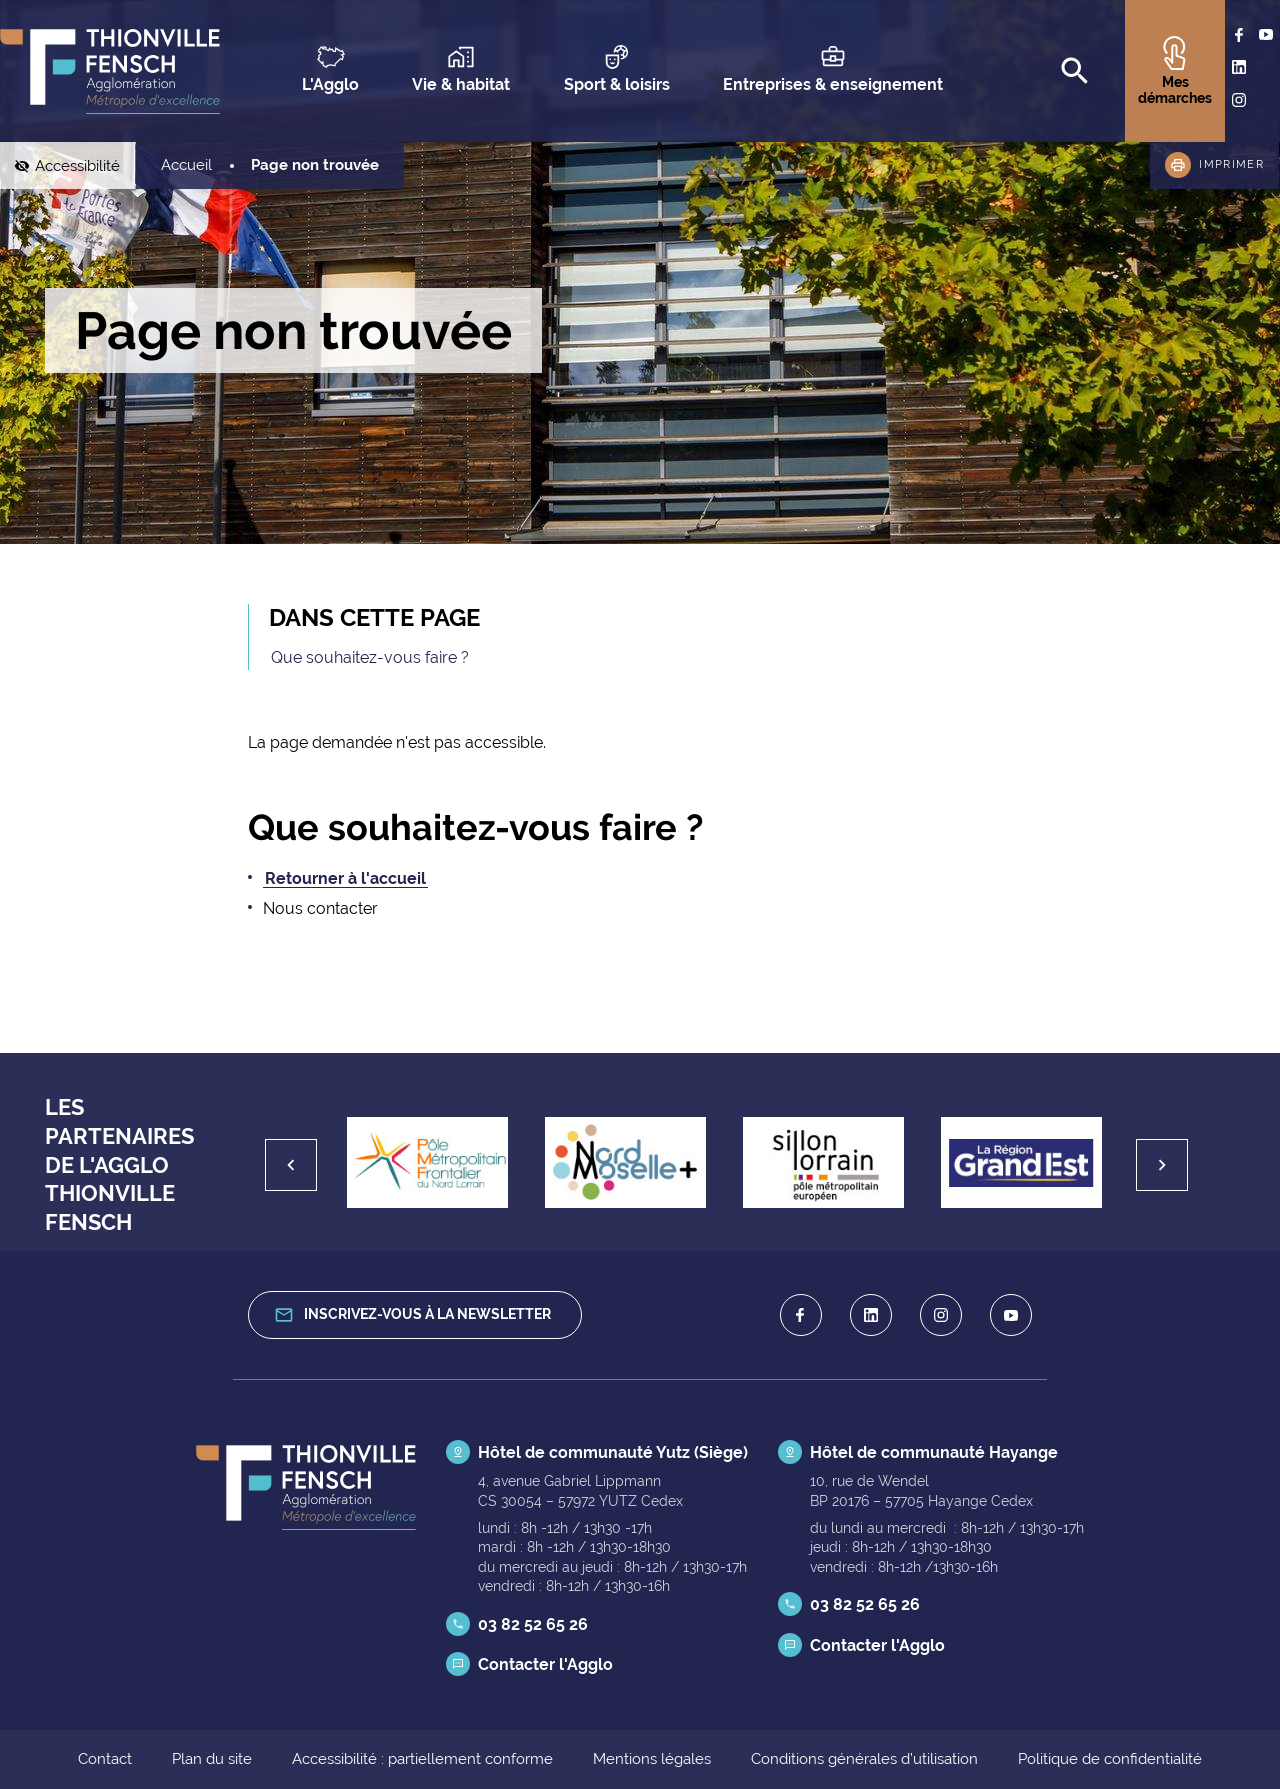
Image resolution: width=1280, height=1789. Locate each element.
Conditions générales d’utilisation (864, 1759)
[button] (1214, 165)
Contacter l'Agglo (545, 1664)
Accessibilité (85, 166)
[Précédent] (291, 1165)
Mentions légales (652, 1759)
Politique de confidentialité (1110, 1759)
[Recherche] (1075, 71)
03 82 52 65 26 (533, 1624)
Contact (105, 1759)
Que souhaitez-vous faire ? (370, 657)
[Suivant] (1162, 1165)
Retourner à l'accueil (345, 878)
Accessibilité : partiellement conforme (422, 1759)
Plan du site (212, 1759)
